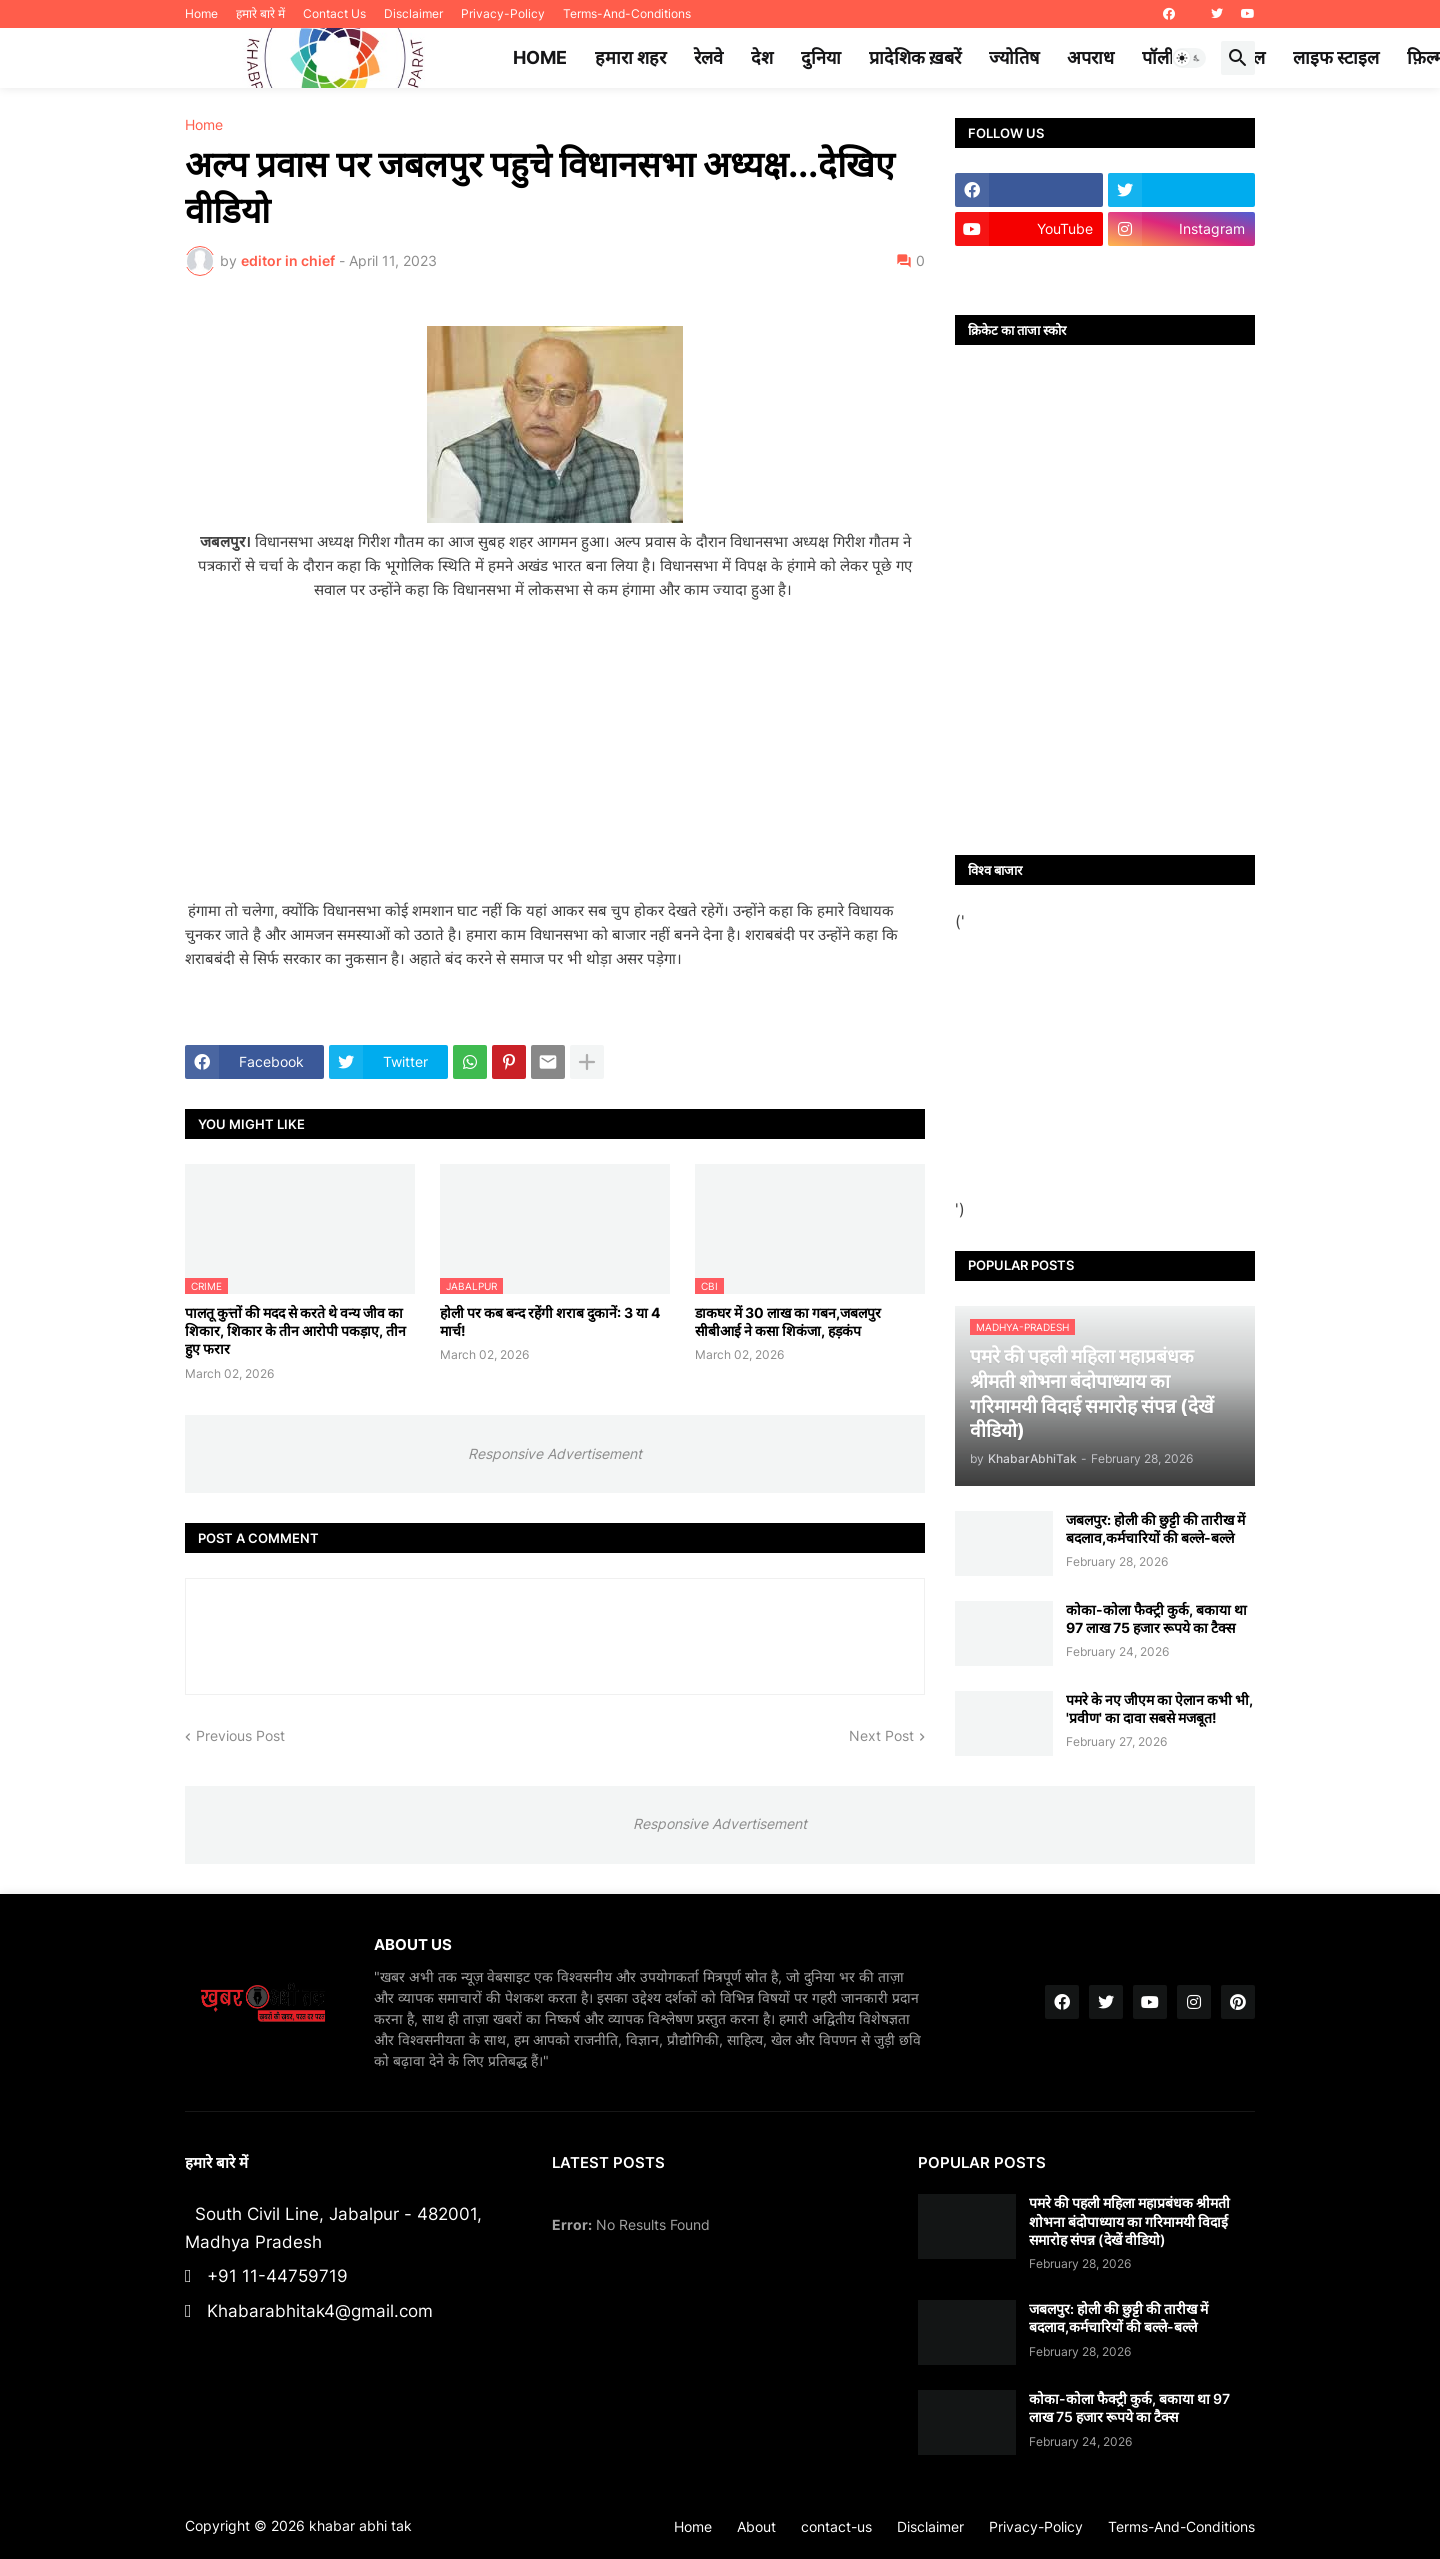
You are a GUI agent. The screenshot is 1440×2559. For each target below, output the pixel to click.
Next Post (881, 1735)
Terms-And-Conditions (627, 13)
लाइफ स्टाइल (1336, 57)
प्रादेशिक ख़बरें (915, 57)
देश (762, 57)
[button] (1189, 58)
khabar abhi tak (360, 2525)
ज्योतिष (1014, 57)
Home (201, 13)
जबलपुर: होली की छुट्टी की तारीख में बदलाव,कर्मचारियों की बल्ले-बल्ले (1155, 1528)
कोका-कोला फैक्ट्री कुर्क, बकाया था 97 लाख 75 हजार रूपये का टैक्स (1156, 1618)
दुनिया (821, 57)
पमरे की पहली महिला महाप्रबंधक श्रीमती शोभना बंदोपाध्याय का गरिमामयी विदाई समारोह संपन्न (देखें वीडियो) (1129, 2220)
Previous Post (240, 1735)
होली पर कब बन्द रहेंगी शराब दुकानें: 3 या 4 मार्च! (550, 1321)
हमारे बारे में (260, 13)
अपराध (1090, 57)
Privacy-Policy (503, 13)
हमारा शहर (630, 57)
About (756, 2526)
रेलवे (708, 57)
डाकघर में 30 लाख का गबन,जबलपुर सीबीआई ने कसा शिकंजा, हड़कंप (788, 1321)
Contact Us (334, 13)
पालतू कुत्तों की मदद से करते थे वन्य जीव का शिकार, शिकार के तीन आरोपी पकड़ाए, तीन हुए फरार (295, 1330)
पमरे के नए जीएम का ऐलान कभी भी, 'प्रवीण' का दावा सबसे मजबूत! (1159, 1708)
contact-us (836, 2526)
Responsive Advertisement (555, 1453)
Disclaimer (413, 13)
